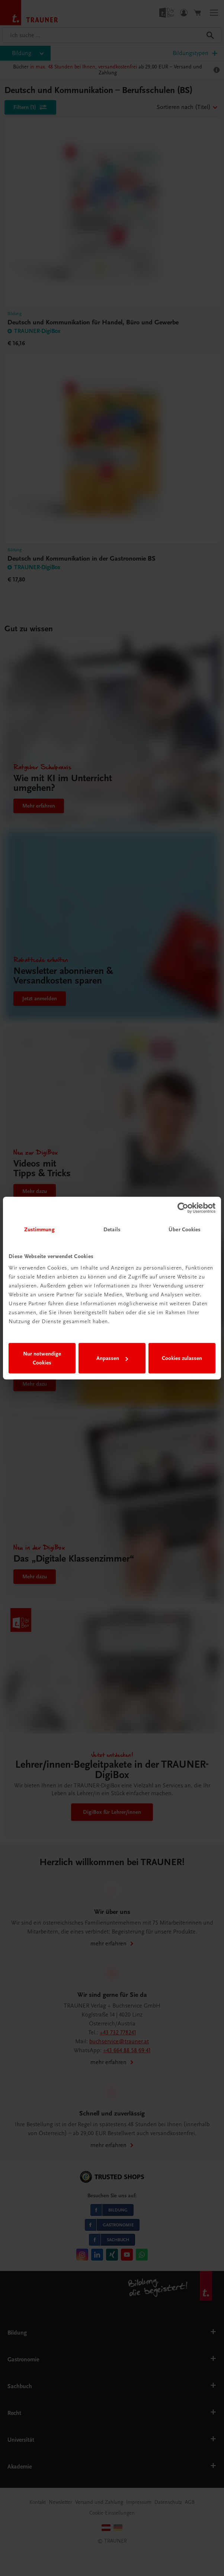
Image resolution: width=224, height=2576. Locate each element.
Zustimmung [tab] (39, 1229)
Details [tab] (112, 1229)
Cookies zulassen (182, 1358)
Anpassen (112, 1358)
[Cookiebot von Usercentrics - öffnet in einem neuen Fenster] (182, 1207)
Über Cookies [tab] (185, 1229)
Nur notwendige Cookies (42, 1358)
